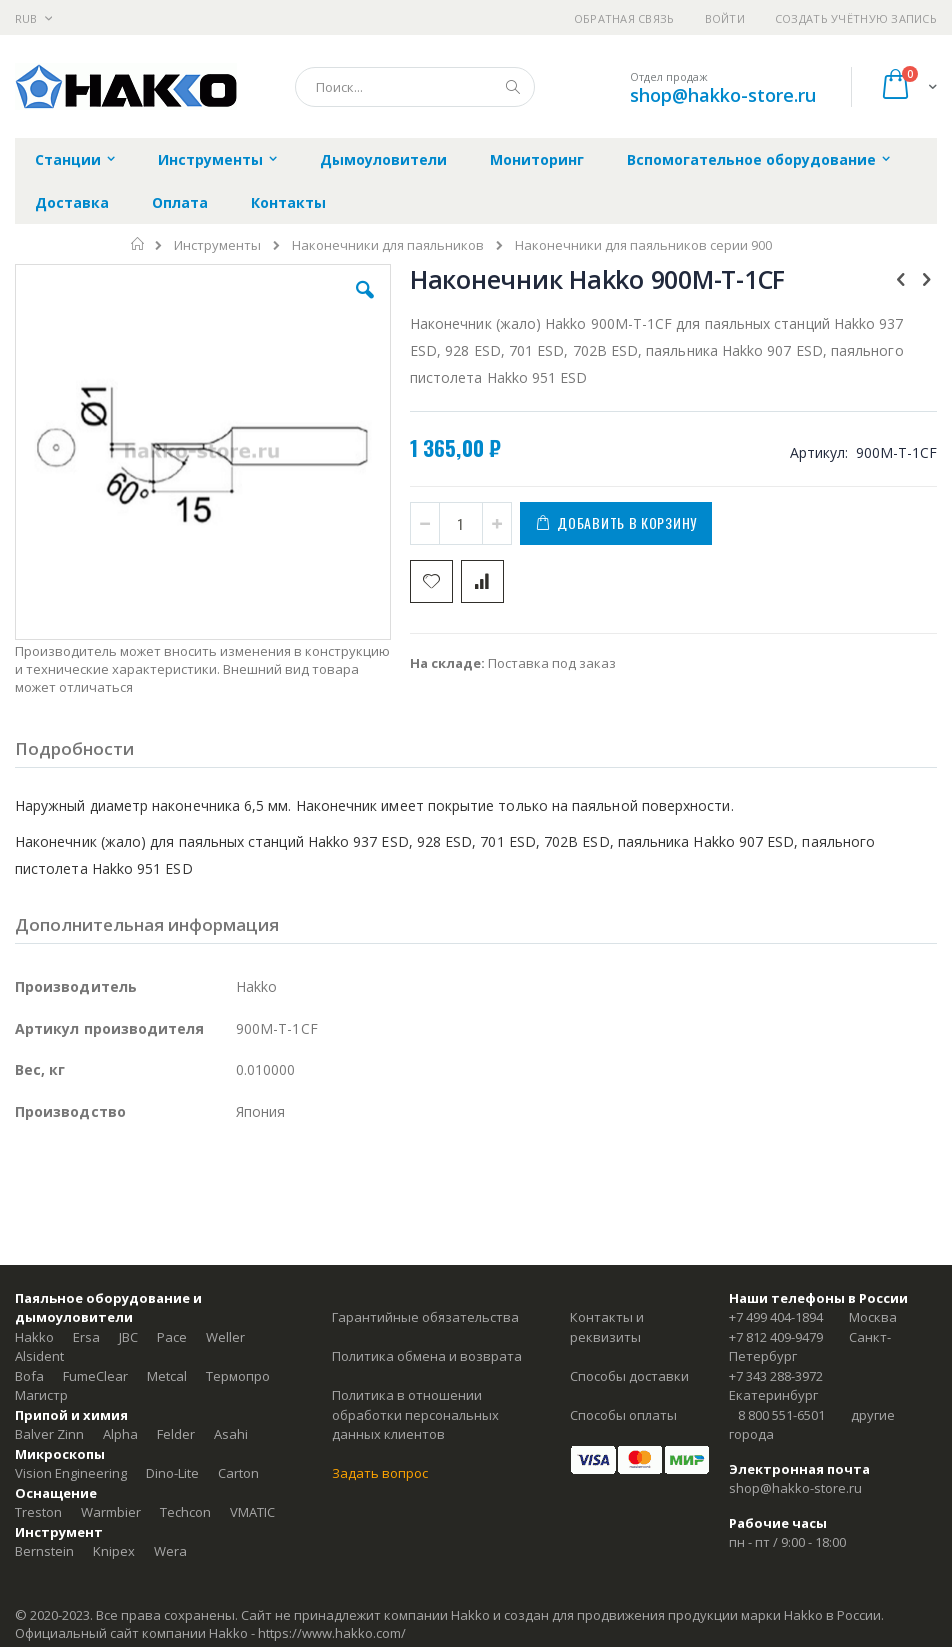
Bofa (29, 1376)
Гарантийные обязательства (425, 1317)
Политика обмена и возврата (427, 1356)
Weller (225, 1337)
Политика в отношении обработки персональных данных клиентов (415, 1414)
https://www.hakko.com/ (332, 1633)
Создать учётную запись (856, 18)
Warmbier (111, 1512)
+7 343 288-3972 (776, 1376)
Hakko (34, 1337)
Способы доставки (629, 1376)
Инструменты (217, 245)
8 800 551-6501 (781, 1415)
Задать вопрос (380, 1473)
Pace (172, 1337)
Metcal (167, 1376)
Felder (176, 1434)
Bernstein (44, 1551)
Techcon (185, 1512)
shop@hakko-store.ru (723, 95)
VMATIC (252, 1512)
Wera (170, 1551)
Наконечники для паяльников (388, 245)
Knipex (114, 1551)
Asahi (231, 1434)
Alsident (39, 1356)
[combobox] (415, 87)
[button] (365, 305)
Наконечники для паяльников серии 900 (643, 245)
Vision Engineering (71, 1473)
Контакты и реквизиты (607, 1327)
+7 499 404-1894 (776, 1317)
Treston (38, 1512)
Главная (138, 244)
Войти (725, 18)
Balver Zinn (49, 1434)
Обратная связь (624, 18)
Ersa (86, 1337)
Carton (238, 1473)
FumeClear (95, 1376)
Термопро (238, 1376)
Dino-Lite (172, 1473)
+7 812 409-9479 (776, 1337)
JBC (128, 1337)
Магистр (41, 1395)
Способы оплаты (623, 1415)
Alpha (120, 1434)
